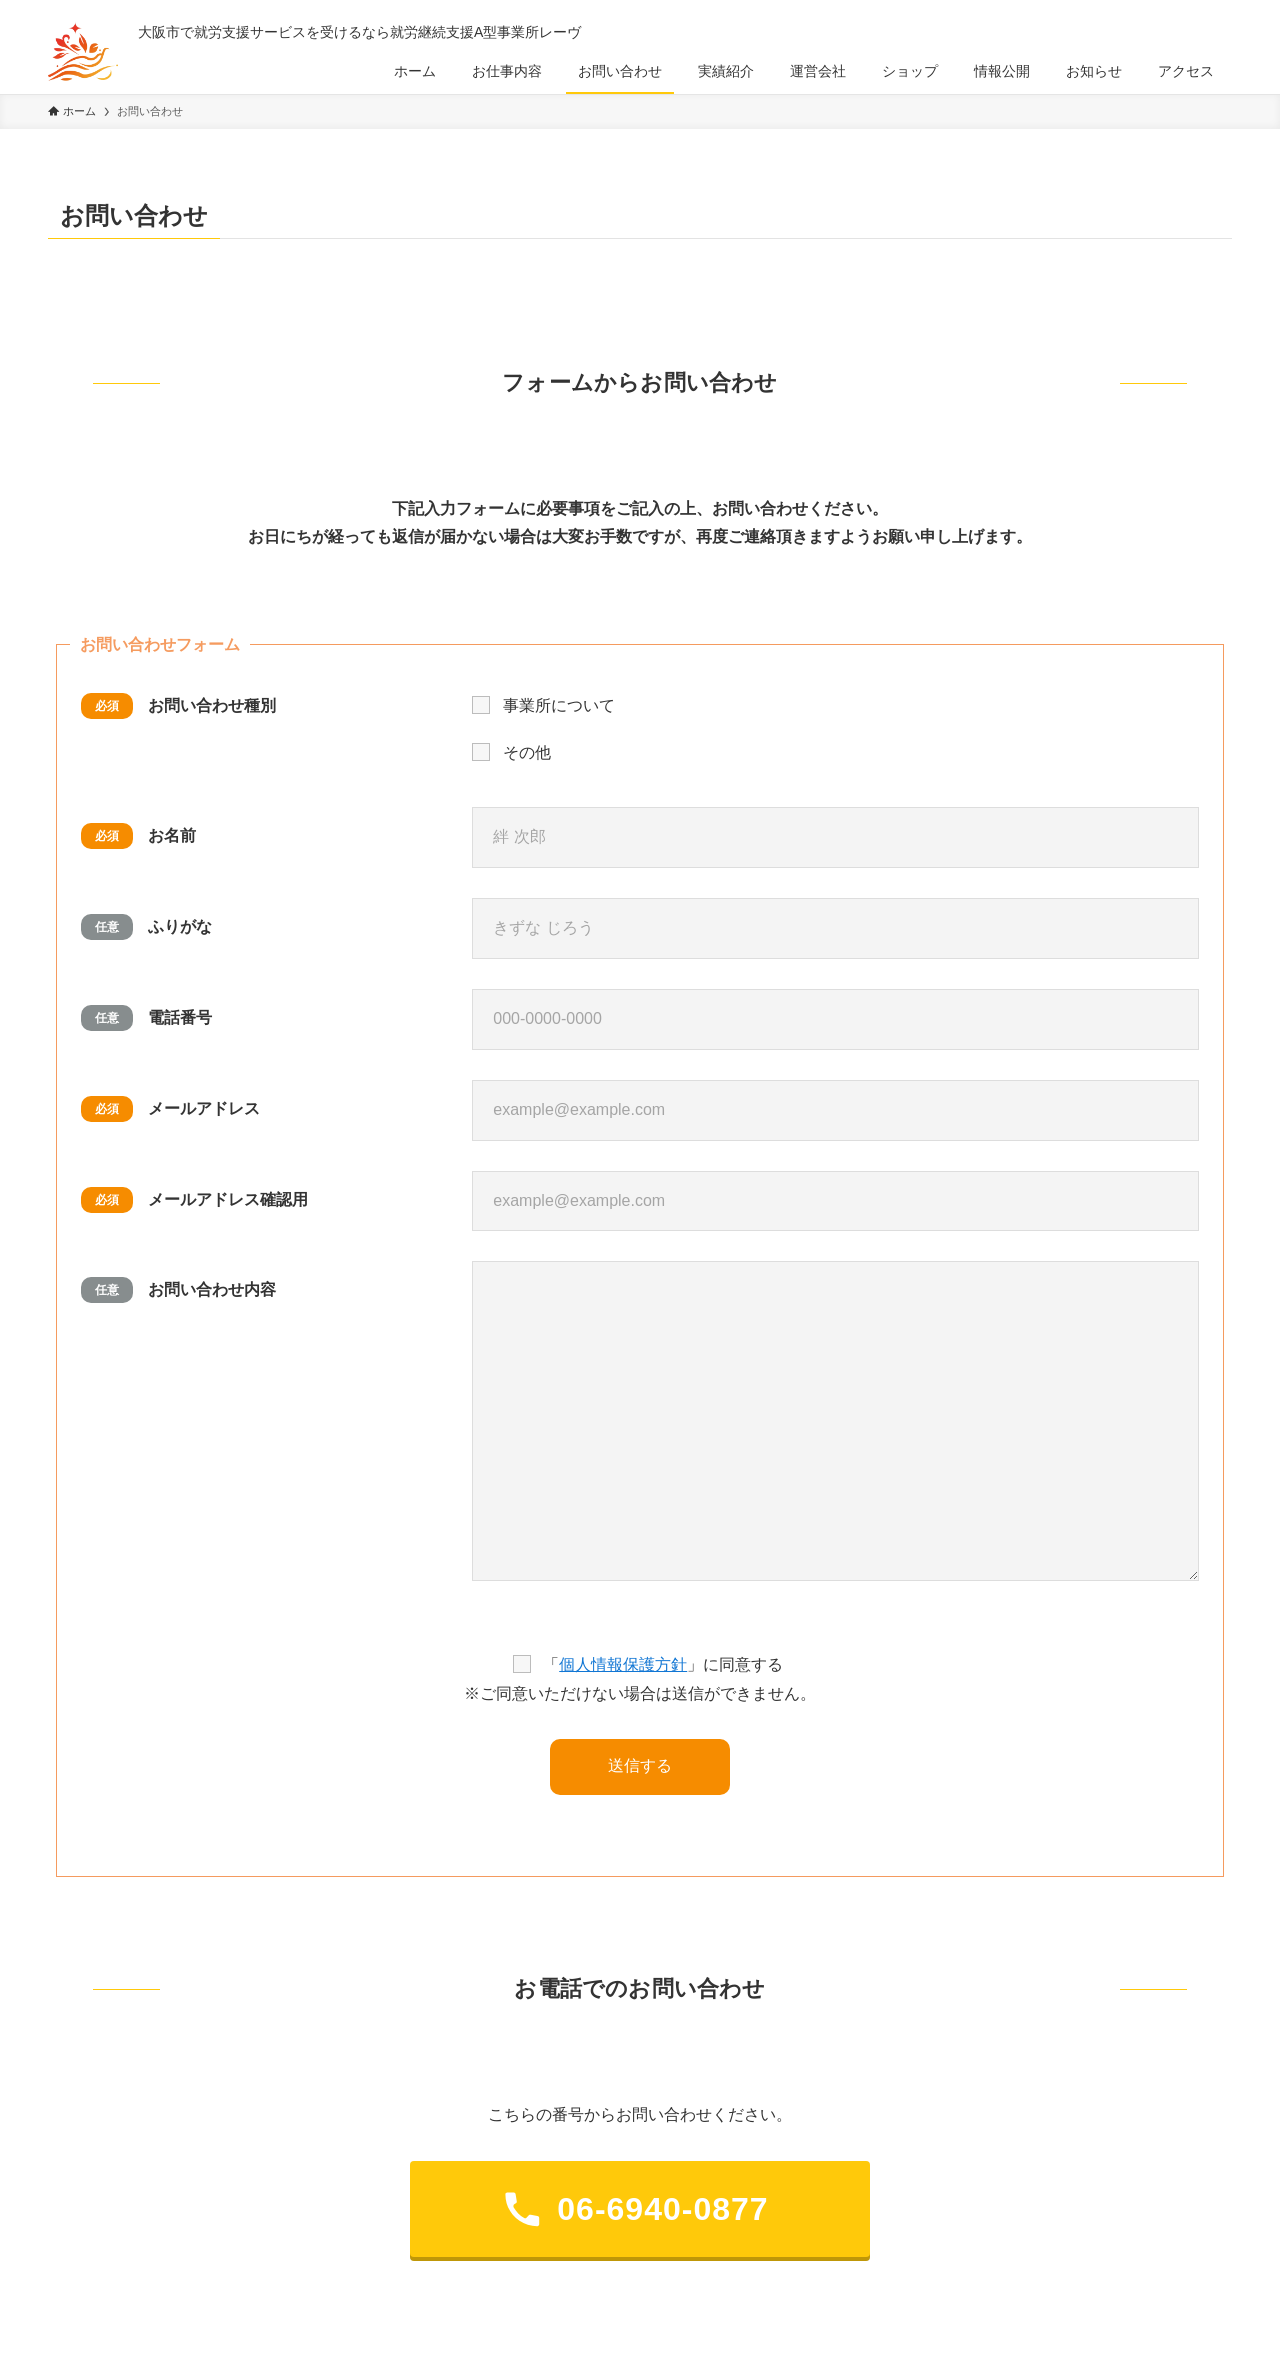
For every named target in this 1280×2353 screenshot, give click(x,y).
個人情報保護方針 (623, 1664)
